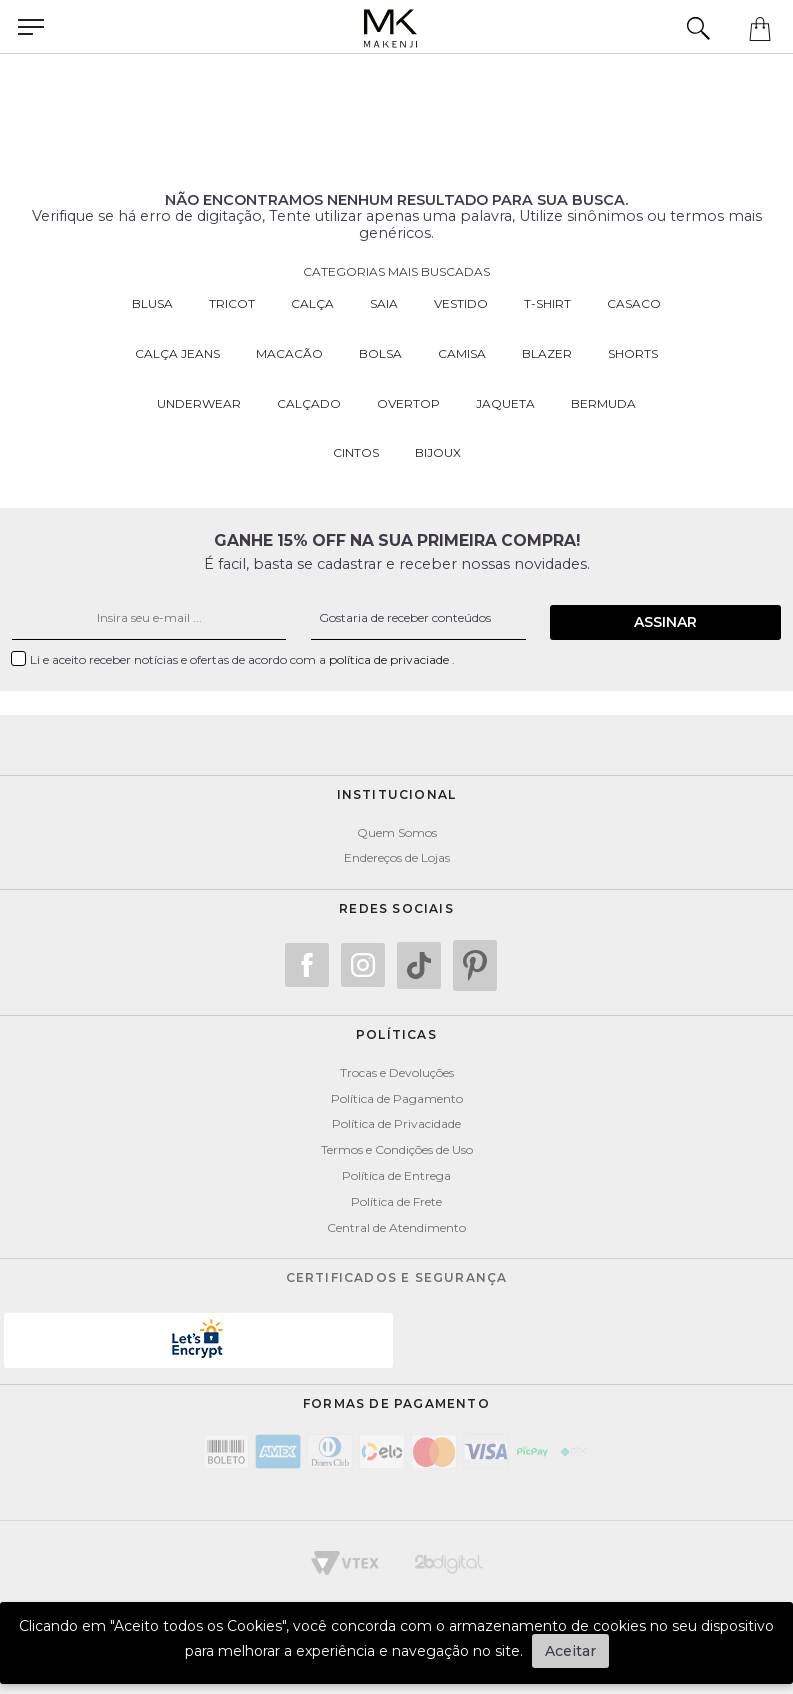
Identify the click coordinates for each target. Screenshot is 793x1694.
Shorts (633, 353)
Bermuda (603, 403)
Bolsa (380, 353)
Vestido (461, 303)
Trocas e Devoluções (397, 1064)
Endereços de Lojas (397, 849)
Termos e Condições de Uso (397, 1141)
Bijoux (438, 452)
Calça (312, 303)
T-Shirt (547, 303)
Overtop (408, 403)
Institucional (397, 786)
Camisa (462, 353)
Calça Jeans (177, 353)
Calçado (309, 403)
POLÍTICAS (396, 1026)
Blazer (547, 353)
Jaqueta (505, 403)
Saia (384, 303)
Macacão (289, 353)
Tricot (232, 303)
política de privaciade (390, 651)
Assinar (681, 614)
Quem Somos (397, 824)
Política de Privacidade (396, 1115)
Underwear (199, 403)
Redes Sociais (396, 900)
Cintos (356, 452)
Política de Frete (396, 1193)
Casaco (634, 303)
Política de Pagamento (397, 1090)
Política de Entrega (396, 1167)
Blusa (152, 303)
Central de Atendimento (396, 1219)
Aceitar (570, 1651)
